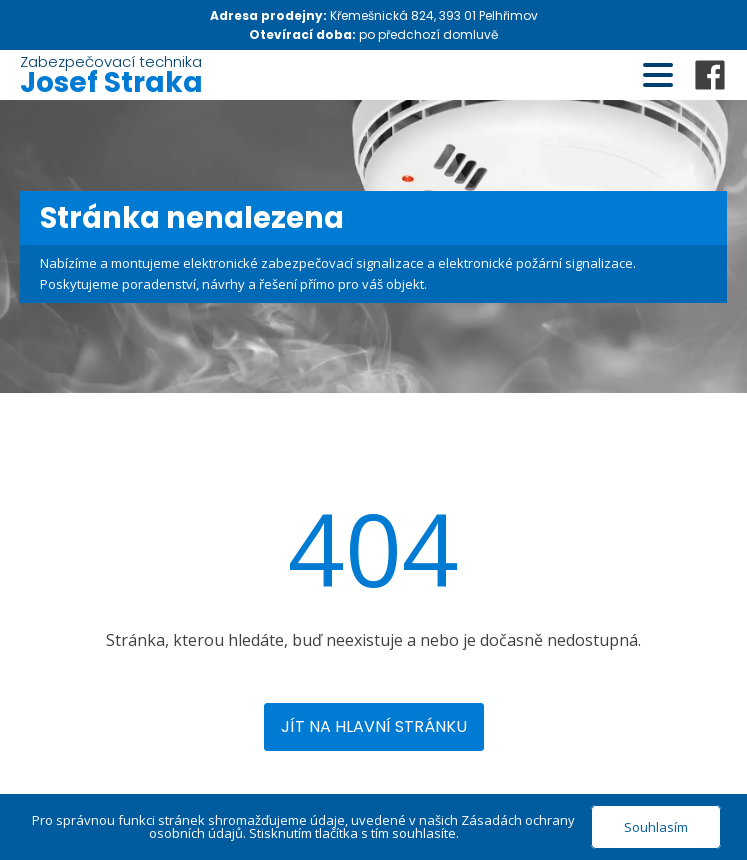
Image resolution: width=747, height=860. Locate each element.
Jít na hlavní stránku (374, 726)
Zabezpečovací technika (111, 75)
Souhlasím (656, 827)
